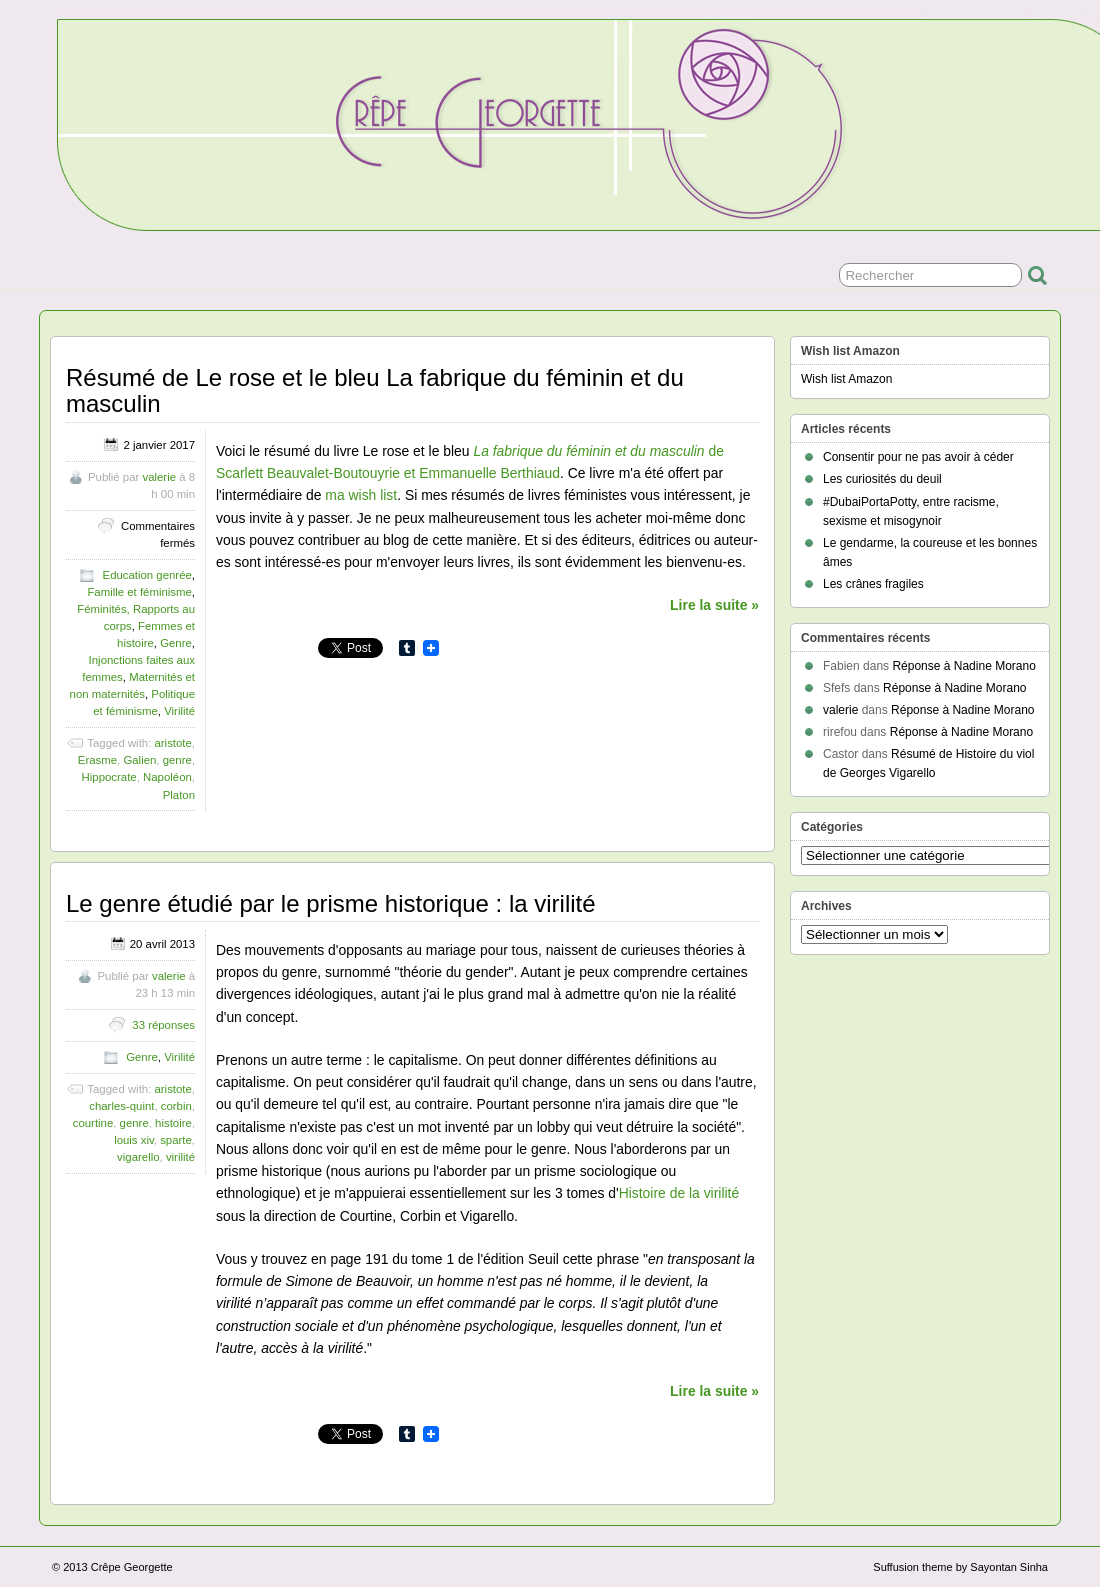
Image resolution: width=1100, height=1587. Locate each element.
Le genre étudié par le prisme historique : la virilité (331, 903)
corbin (176, 1106)
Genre (176, 643)
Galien (139, 760)
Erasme (97, 760)
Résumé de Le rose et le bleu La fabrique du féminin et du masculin (375, 390)
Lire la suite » (714, 605)
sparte (176, 1140)
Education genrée (147, 575)
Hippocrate (109, 777)
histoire (173, 1123)
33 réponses (163, 1025)
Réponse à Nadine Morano (963, 666)
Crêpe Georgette (132, 1567)
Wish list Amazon (846, 379)
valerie (159, 477)
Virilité (179, 711)
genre (177, 760)
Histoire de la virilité (679, 1193)
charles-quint (121, 1106)
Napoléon (167, 777)
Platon (179, 795)
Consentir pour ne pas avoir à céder (918, 457)
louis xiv (134, 1140)
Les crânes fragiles (873, 584)
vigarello (138, 1157)
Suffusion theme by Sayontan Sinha (960, 1567)
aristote (172, 743)
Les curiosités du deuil (882, 479)
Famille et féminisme (139, 592)
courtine (93, 1123)
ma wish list (361, 495)
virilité (180, 1157)
